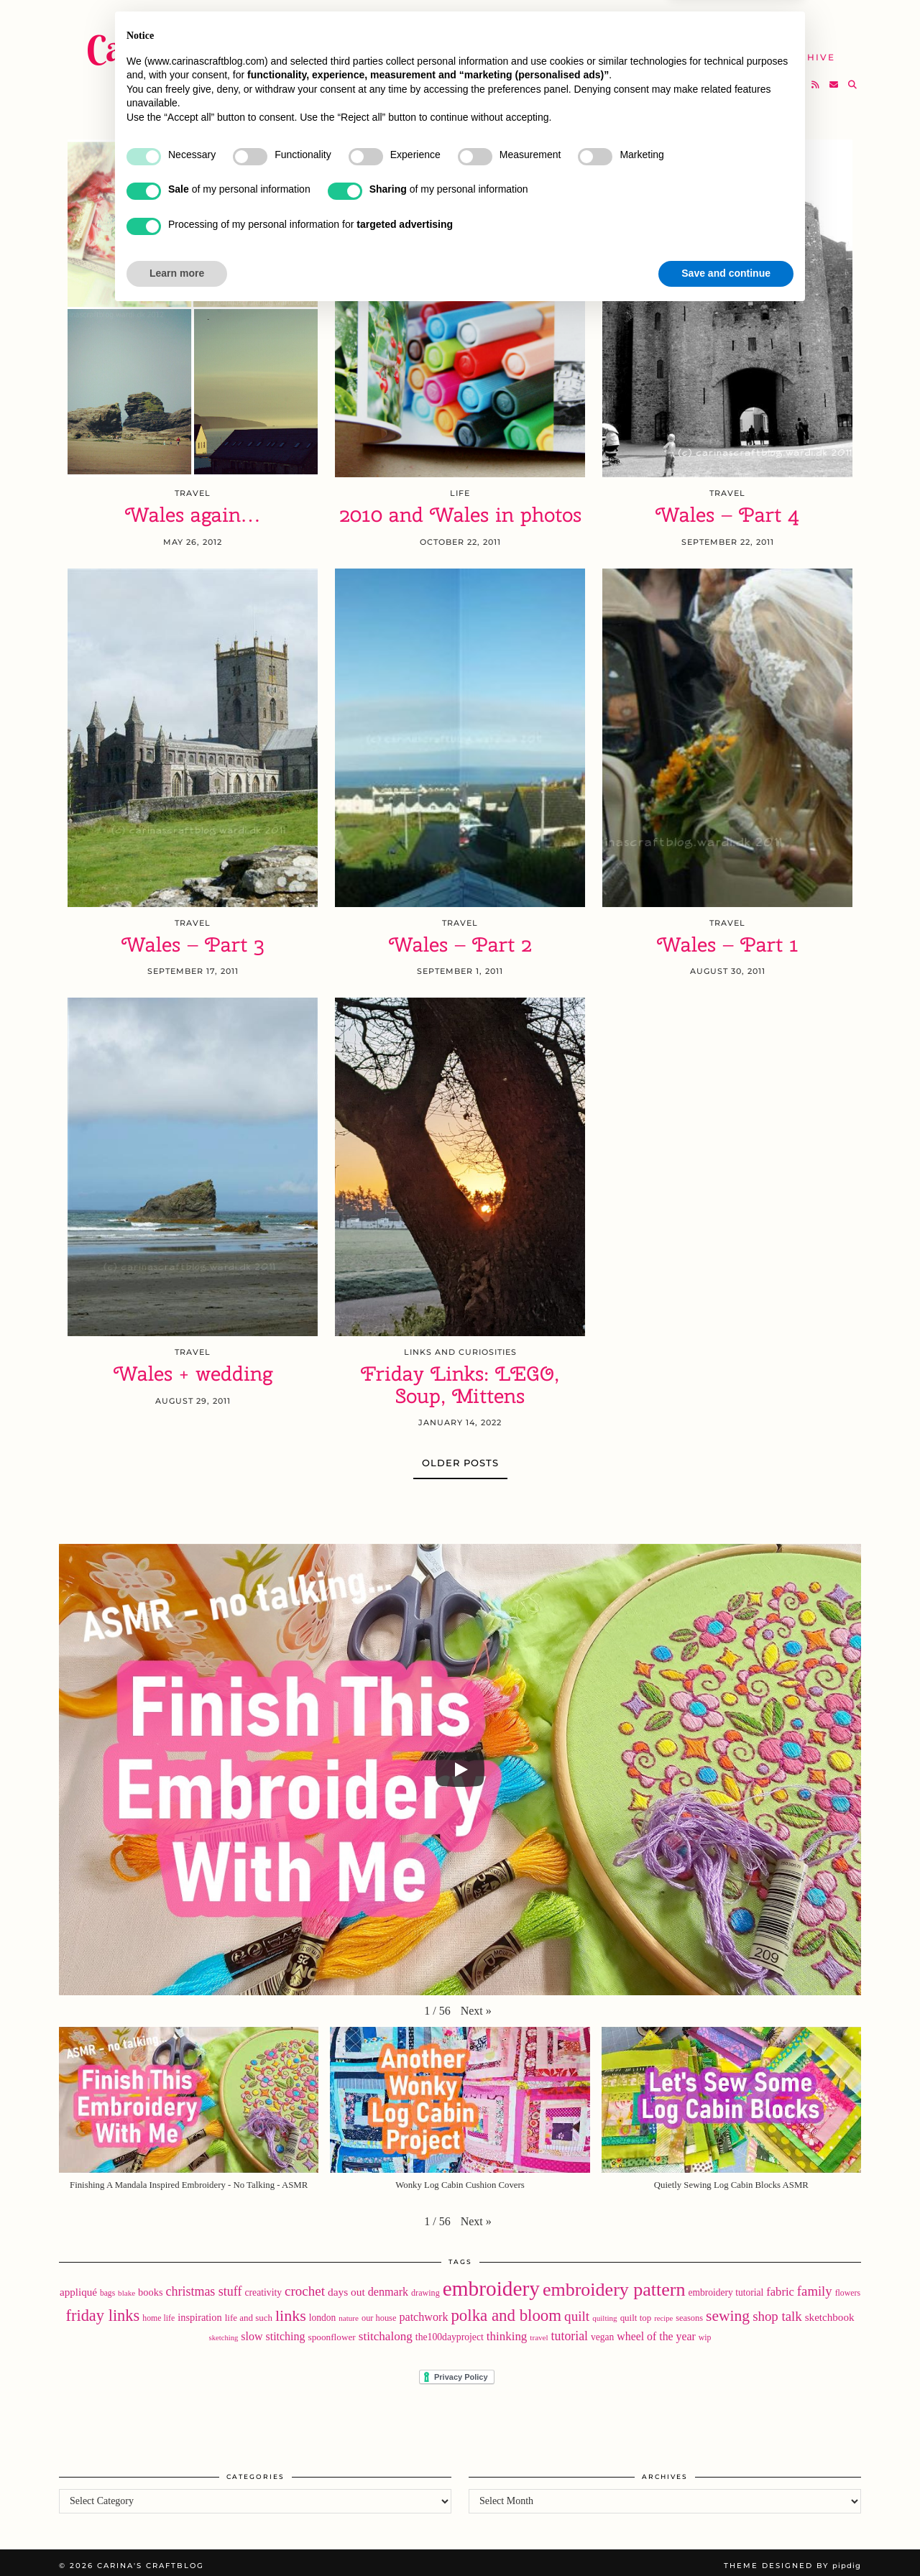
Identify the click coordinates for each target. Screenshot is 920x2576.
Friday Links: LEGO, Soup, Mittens (460, 1379)
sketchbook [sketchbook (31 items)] (830, 2311)
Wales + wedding (193, 1368)
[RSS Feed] (816, 76)
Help (717, 48)
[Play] (460, 1764)
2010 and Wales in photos (460, 509)
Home (421, 21)
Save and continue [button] (725, 2536)
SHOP (499, 48)
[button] (476, 2005)
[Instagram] (780, 76)
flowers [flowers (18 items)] (847, 2287)
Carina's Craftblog (221, 39)
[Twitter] (762, 76)
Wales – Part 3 (192, 939)
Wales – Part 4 (727, 509)
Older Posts (460, 1457)
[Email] (834, 76)
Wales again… (193, 509)
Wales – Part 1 (728, 939)
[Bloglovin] (798, 76)
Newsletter (757, 21)
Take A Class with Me (608, 48)
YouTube (431, 48)
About (674, 21)
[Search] (853, 76)
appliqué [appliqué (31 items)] (78, 2286)
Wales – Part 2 (460, 939)
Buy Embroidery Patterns (546, 21)
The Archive (796, 48)
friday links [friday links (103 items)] (102, 2310)
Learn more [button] (177, 2536)
